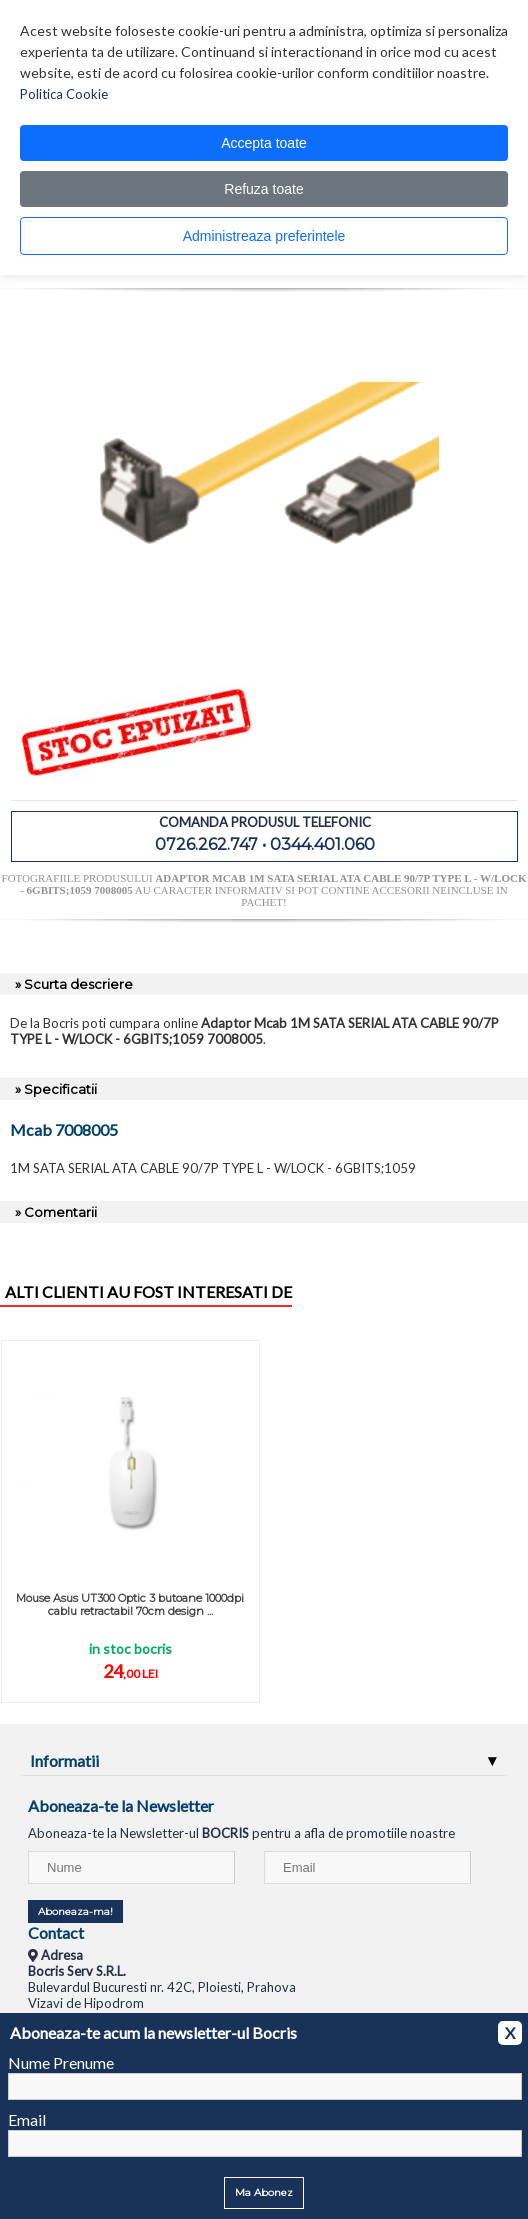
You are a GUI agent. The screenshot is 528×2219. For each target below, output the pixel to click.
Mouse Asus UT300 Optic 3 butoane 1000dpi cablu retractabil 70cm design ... (130, 1604)
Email (27, 2119)
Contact (56, 1932)
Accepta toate (264, 143)
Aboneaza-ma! (75, 1911)
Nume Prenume (61, 2062)
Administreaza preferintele (264, 236)
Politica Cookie (64, 94)
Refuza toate (263, 189)
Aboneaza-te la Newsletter (121, 1805)
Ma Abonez (264, 2192)
